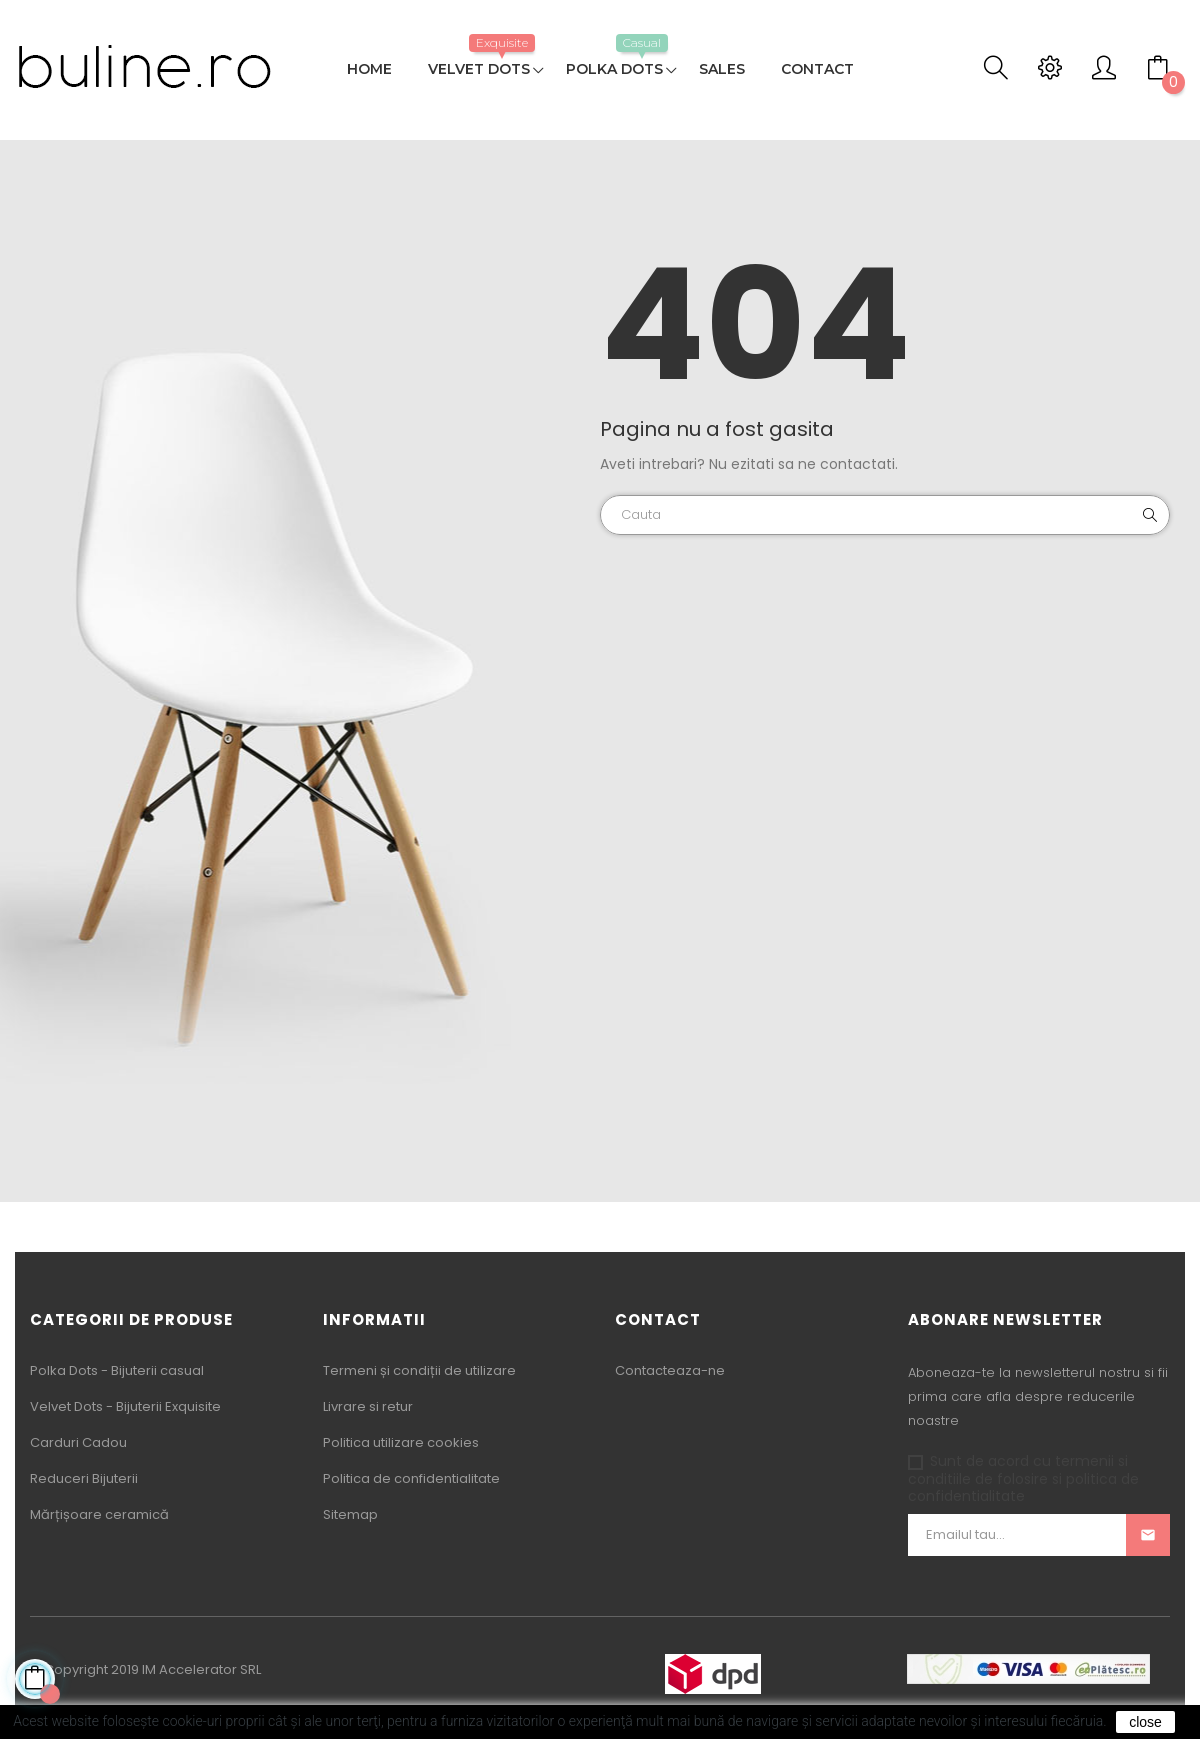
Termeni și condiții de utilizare (419, 1370)
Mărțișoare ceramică (99, 1514)
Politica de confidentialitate (411, 1478)
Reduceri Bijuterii (84, 1478)
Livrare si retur (368, 1406)
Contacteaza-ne (670, 1370)
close (1145, 1722)
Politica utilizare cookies (401, 1442)
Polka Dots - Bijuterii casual (117, 1370)
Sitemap (350, 1514)
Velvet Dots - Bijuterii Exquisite (125, 1406)
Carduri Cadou (78, 1442)
